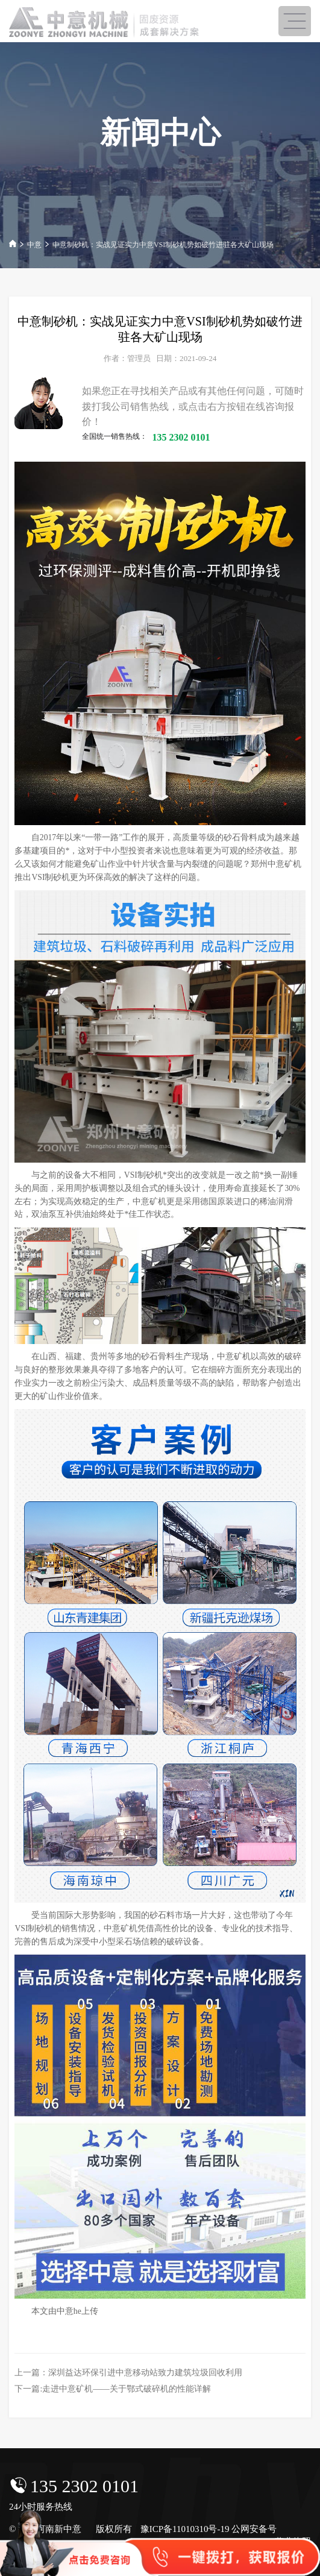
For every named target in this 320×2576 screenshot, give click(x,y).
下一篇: (112, 2388)
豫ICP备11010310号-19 (185, 2529)
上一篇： (128, 2372)
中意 (34, 244)
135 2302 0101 (84, 2486)
